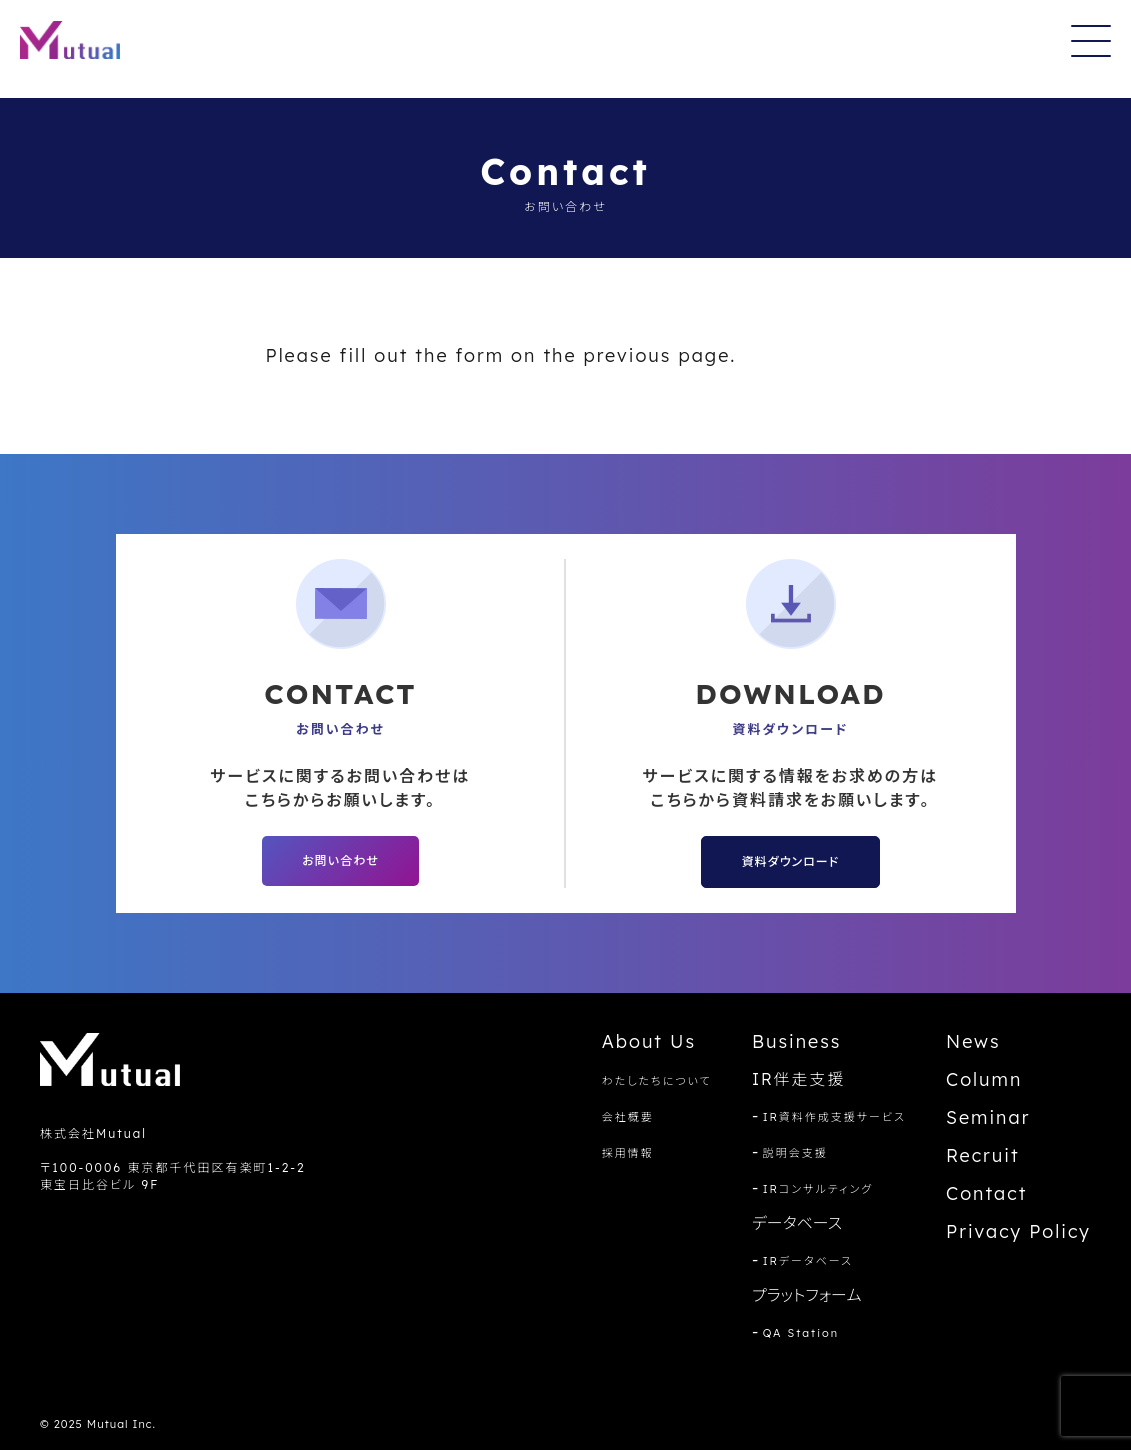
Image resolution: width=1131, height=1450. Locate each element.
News (973, 1041)
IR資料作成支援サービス (834, 1117)
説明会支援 (795, 1153)
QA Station (801, 1333)
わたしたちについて (657, 1081)
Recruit (983, 1155)
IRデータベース (808, 1261)
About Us (649, 1041)
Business (797, 1041)
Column (984, 1079)
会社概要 (628, 1117)
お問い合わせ (340, 860)
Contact (986, 1193)
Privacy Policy (1018, 1231)
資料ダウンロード (790, 861)
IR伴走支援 (799, 1079)
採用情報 (628, 1153)
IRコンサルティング (818, 1189)
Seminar (988, 1117)
